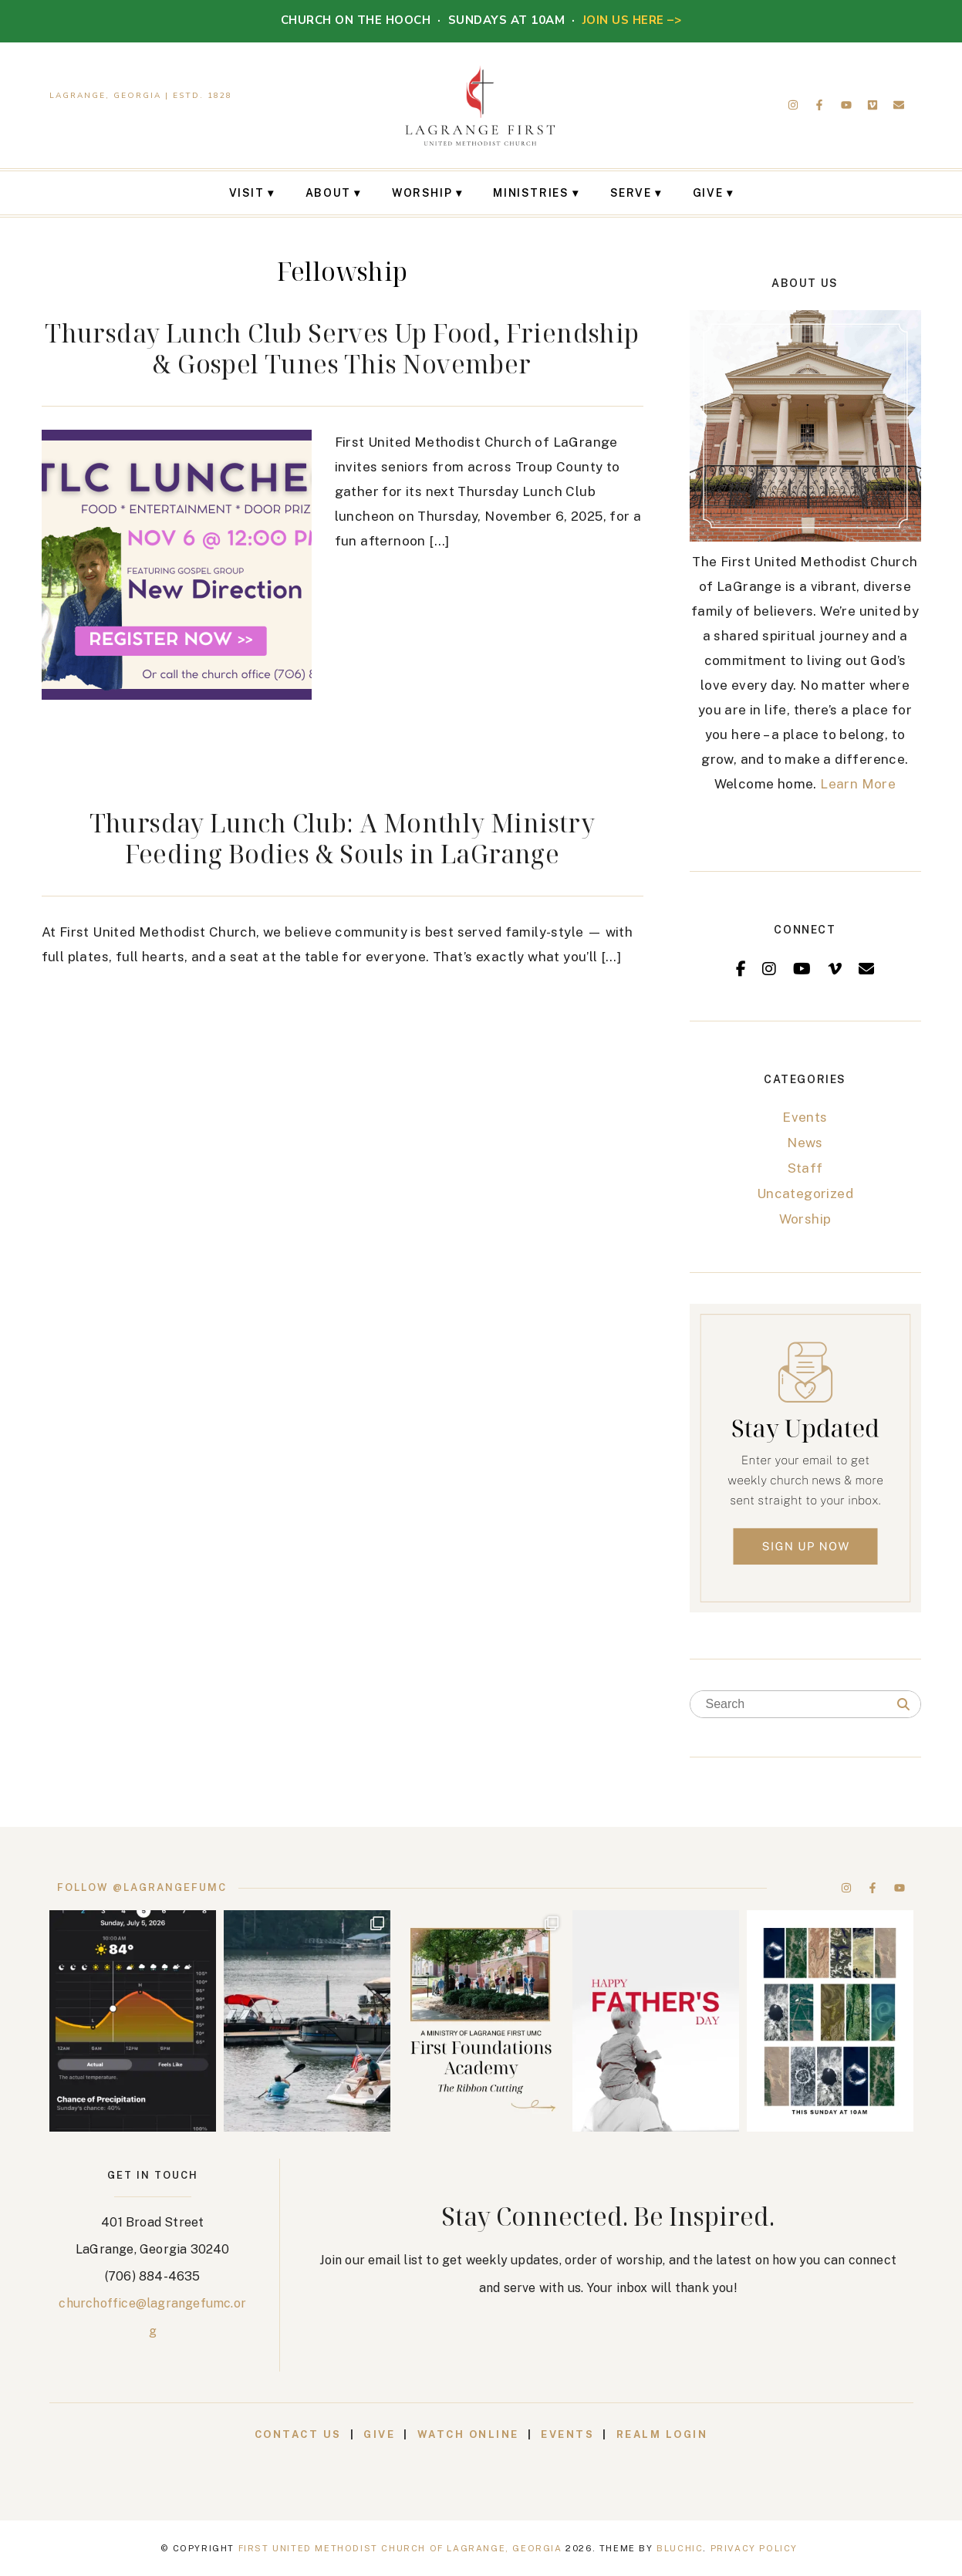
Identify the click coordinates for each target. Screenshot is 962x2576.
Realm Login (662, 2434)
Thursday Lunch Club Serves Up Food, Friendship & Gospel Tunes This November (342, 348)
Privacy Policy (754, 2548)
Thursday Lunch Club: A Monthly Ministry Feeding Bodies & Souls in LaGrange (342, 838)
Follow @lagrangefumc (142, 1887)
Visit (247, 193)
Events (804, 1117)
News (805, 1142)
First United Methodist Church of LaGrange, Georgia (400, 2548)
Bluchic (680, 2548)
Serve (631, 193)
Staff (805, 1168)
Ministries (531, 193)
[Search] (903, 1705)
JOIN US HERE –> (632, 20)
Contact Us (298, 2434)
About (328, 193)
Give (708, 193)
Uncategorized (805, 1193)
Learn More (858, 784)
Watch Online (468, 2434)
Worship (422, 193)
